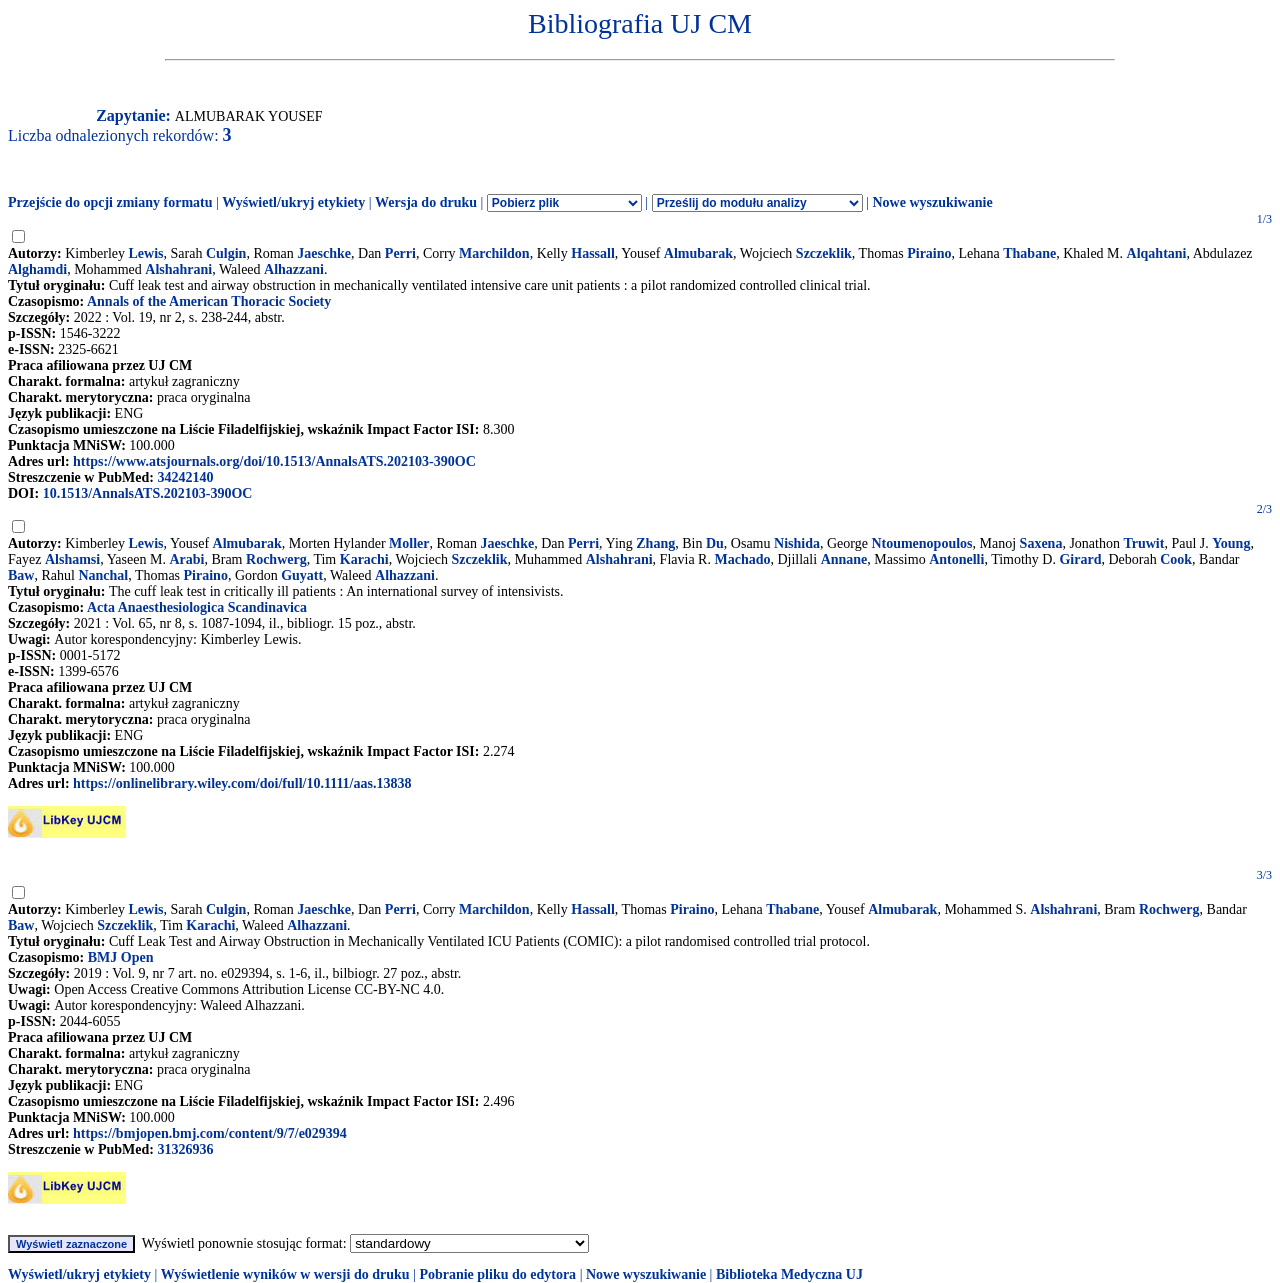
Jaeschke (324, 253)
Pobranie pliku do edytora (497, 1274)
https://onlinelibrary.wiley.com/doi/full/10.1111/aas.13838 (242, 783)
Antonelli (956, 559)
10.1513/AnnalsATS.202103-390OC (148, 493)
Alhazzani (294, 269)
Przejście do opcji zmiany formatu (110, 202)
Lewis (146, 253)
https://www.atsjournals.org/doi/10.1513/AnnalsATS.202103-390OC (274, 461)
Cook (1176, 559)
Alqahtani (1157, 253)
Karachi (364, 559)
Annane (844, 559)
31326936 (185, 1149)
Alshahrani (178, 269)
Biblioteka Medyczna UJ (789, 1274)
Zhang (655, 543)
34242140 (185, 477)
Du (715, 543)
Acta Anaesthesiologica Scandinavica (197, 607)
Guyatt (302, 575)
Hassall (593, 253)
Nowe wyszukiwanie (932, 202)
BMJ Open (121, 957)
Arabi (186, 559)
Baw (21, 575)
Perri (400, 253)
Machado (742, 559)
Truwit (1143, 543)
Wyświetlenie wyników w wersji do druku (285, 1274)
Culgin (226, 253)
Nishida (797, 543)
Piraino (929, 253)
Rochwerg (276, 559)
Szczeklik (824, 253)
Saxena (1041, 543)
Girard (1080, 559)
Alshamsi (72, 559)
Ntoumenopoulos (921, 543)
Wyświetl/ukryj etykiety (293, 202)
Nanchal (103, 575)
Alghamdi (37, 269)
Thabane (1029, 253)
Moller (409, 543)
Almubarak (698, 253)
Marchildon (494, 253)
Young (1231, 543)
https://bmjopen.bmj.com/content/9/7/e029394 (210, 1133)
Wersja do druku (426, 202)
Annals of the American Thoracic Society (209, 301)
